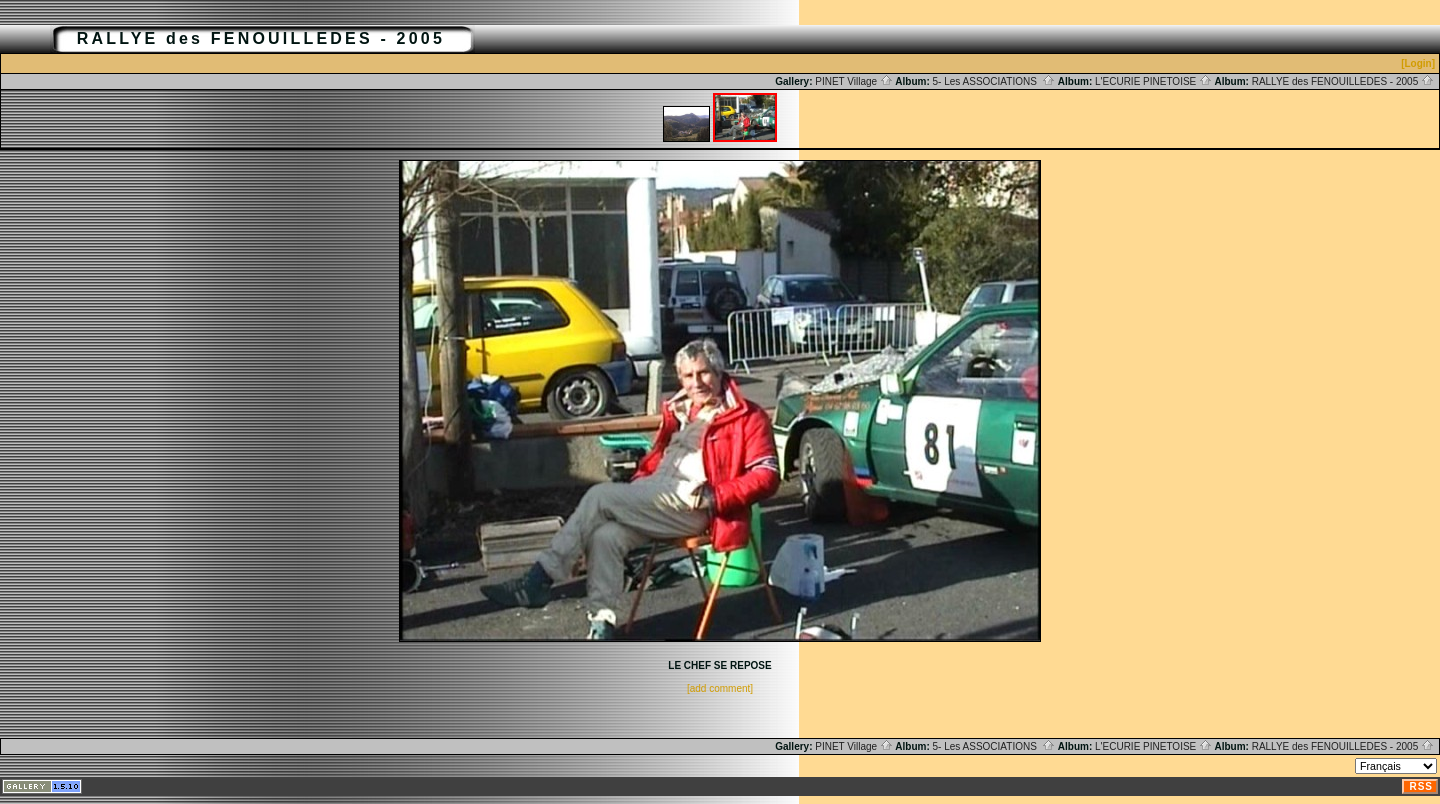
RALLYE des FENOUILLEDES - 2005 (1343, 81)
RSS (1421, 786)
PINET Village (854, 81)
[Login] (1418, 63)
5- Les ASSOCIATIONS (994, 81)
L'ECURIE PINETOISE (1153, 81)
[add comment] (720, 688)
